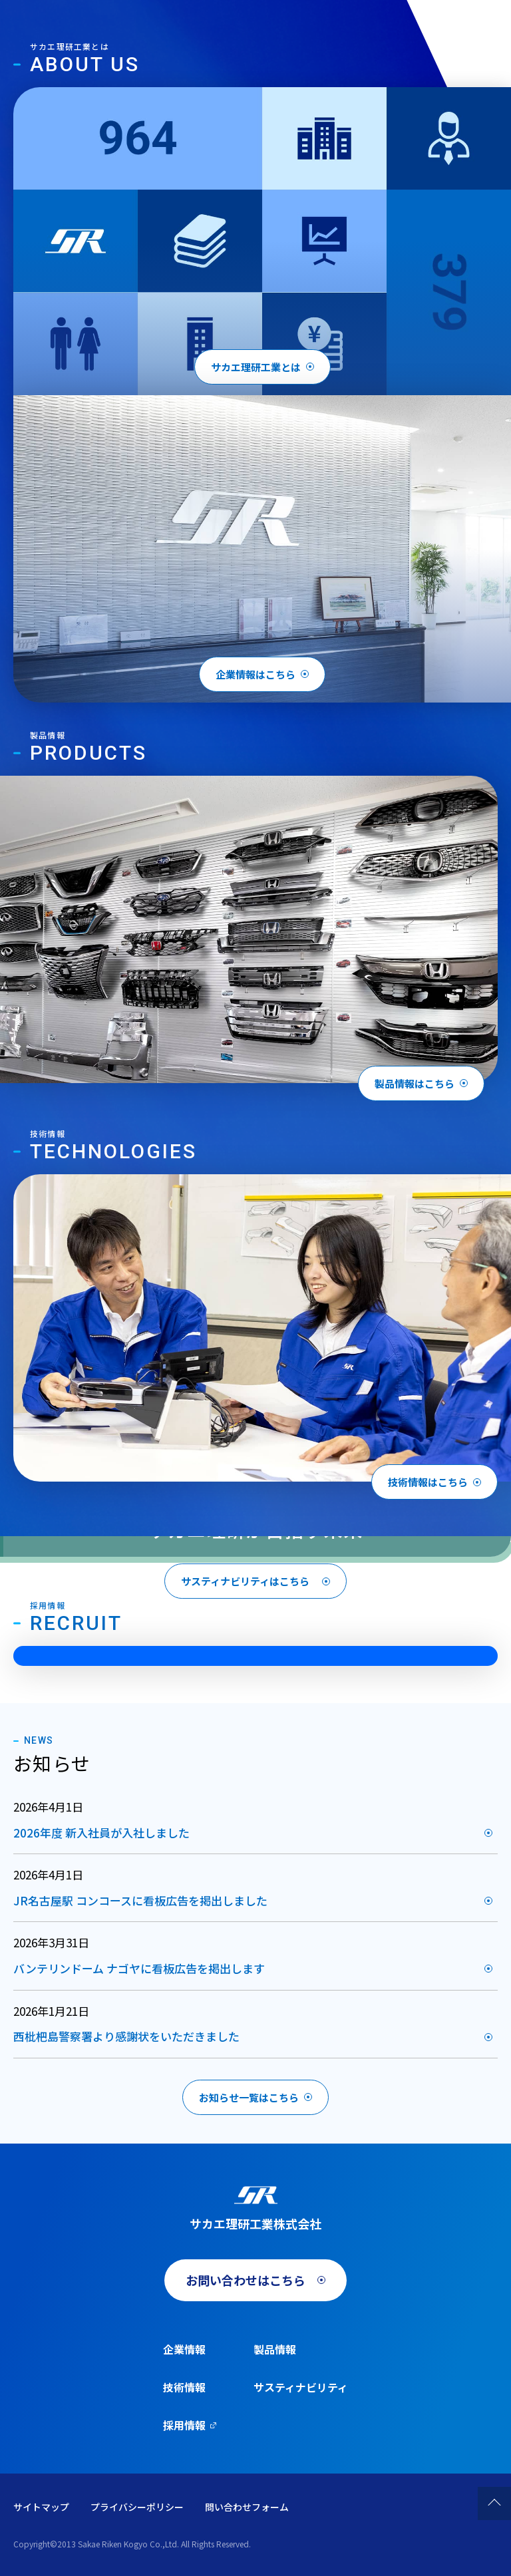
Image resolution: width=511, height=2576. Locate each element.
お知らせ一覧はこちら (249, 2097)
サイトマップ (41, 2506)
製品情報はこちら (414, 1083)
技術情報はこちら (428, 1482)
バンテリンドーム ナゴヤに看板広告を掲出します (139, 1968)
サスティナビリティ (301, 2387)
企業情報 (184, 2349)
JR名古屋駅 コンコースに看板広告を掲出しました (140, 1900)
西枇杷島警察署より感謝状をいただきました (126, 2036)
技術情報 (184, 2387)
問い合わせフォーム (247, 2506)
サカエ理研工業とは (256, 367)
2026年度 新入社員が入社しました (101, 1832)
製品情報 (275, 2349)
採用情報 (184, 2425)
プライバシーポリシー (137, 2506)
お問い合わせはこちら (245, 2280)
